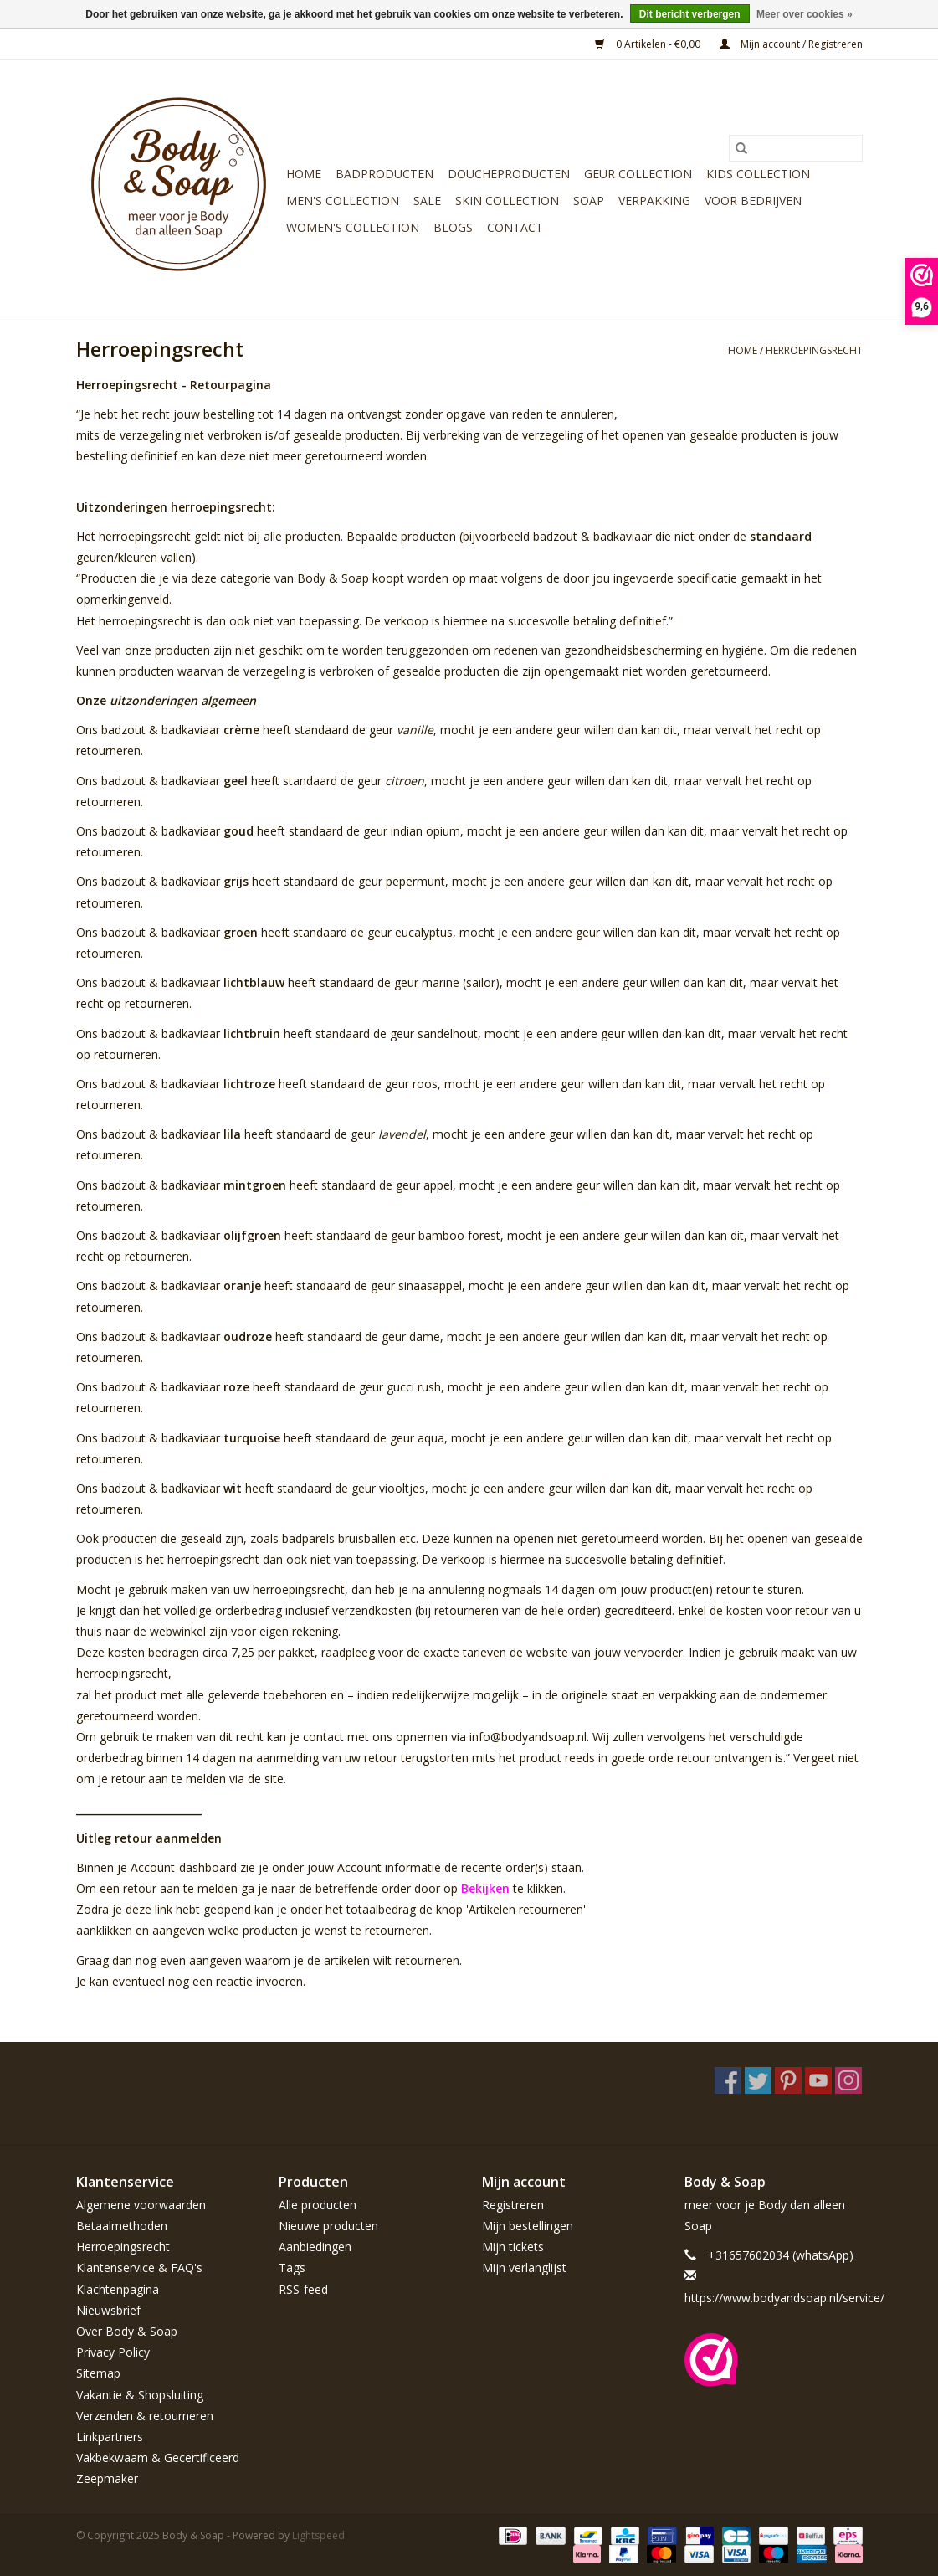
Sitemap (98, 2373)
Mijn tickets (513, 2247)
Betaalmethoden (121, 2226)
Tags (292, 2267)
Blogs (453, 227)
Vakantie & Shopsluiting (139, 2395)
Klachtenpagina (117, 2289)
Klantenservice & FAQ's (139, 2267)
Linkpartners (109, 2437)
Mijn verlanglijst (524, 2267)
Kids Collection (758, 174)
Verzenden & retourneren (144, 2416)
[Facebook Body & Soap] (728, 2080)
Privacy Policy (113, 2352)
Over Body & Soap (126, 2331)
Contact (515, 227)
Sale (427, 200)
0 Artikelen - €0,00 (649, 44)
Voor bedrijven (753, 200)
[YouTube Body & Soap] (818, 2080)
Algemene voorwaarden (141, 2205)
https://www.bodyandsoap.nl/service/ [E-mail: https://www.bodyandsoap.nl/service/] (784, 2298)
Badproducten (384, 174)
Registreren (513, 2205)
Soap (588, 200)
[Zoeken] (796, 148)
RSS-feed (303, 2289)
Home (303, 174)
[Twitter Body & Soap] (758, 2080)
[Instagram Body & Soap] (848, 2080)
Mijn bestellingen (527, 2226)
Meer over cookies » (804, 14)
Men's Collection (342, 200)
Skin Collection (507, 200)
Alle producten (317, 2205)
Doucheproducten (509, 174)
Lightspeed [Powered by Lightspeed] (318, 2535)
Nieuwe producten (328, 2226)
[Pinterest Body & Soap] (788, 2080)
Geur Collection (638, 174)
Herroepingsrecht (814, 350)
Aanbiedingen (315, 2247)
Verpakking (654, 200)
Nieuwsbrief (108, 2310)
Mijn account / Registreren (791, 44)
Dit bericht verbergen (690, 14)
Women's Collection (352, 227)
